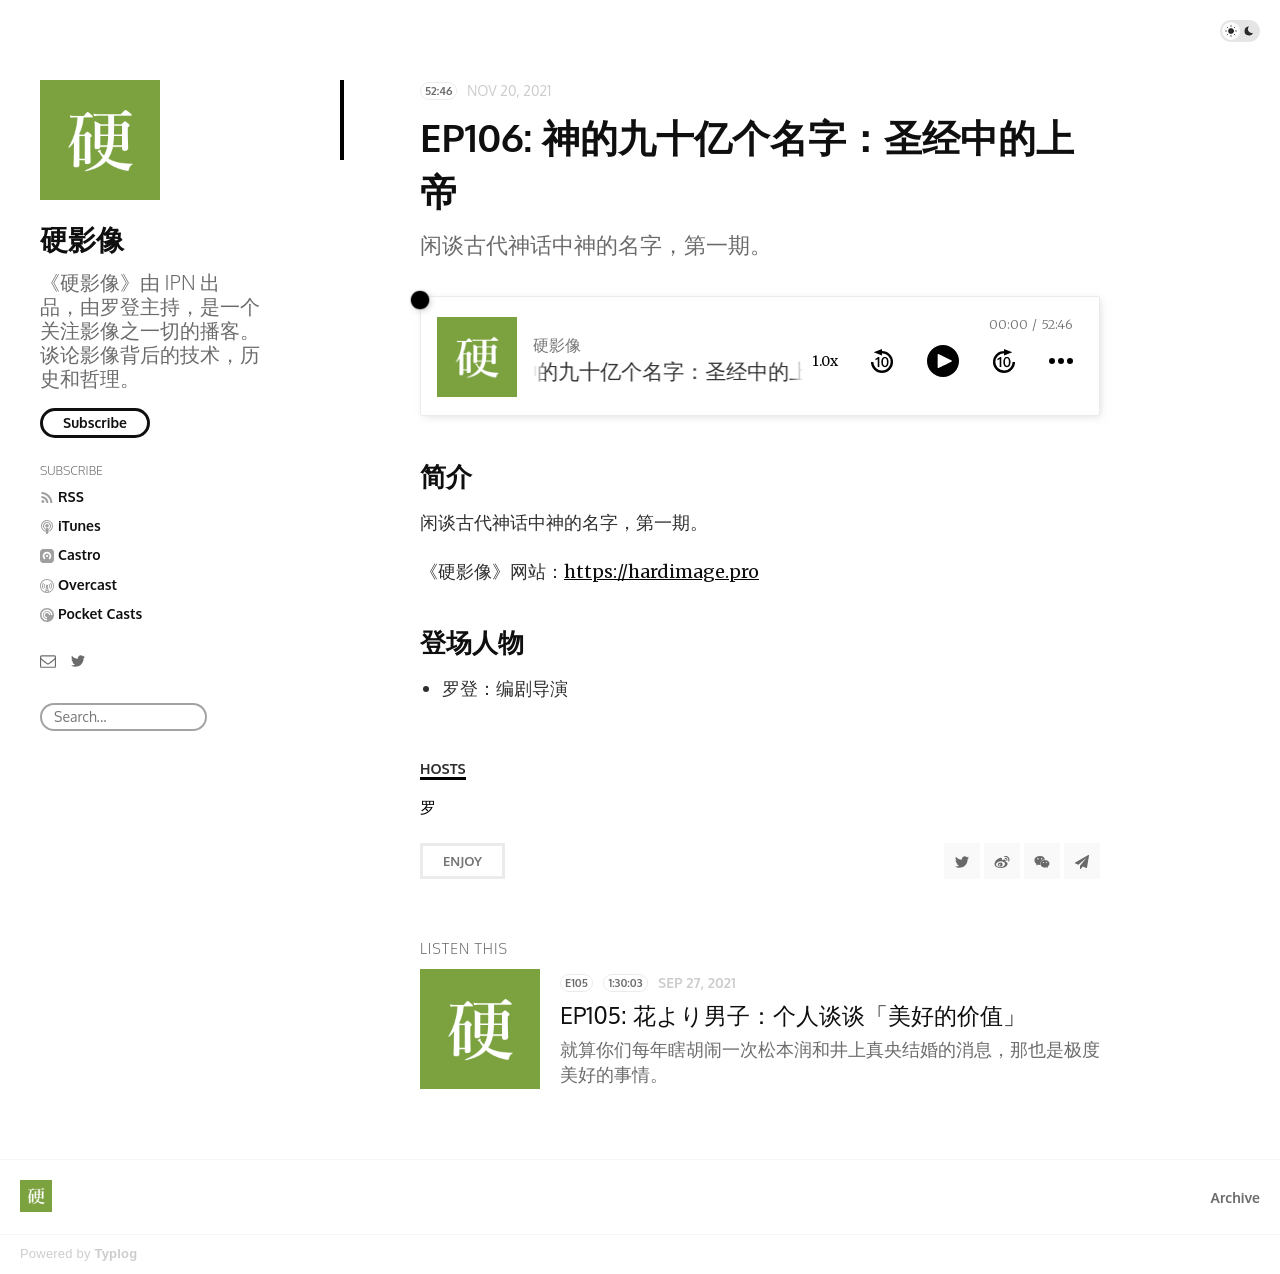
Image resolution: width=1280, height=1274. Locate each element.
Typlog (115, 1253)
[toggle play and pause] (943, 361)
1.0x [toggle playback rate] (825, 361)
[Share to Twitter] (962, 861)
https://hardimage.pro (661, 571)
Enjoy (462, 861)
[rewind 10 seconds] (882, 361)
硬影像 (82, 239)
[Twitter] (78, 659)
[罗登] (428, 807)
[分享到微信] (1042, 861)
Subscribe (95, 422)
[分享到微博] (1002, 861)
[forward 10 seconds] (1004, 361)
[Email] (48, 659)
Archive (1235, 1197)
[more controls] (1061, 361)
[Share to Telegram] (1082, 861)
